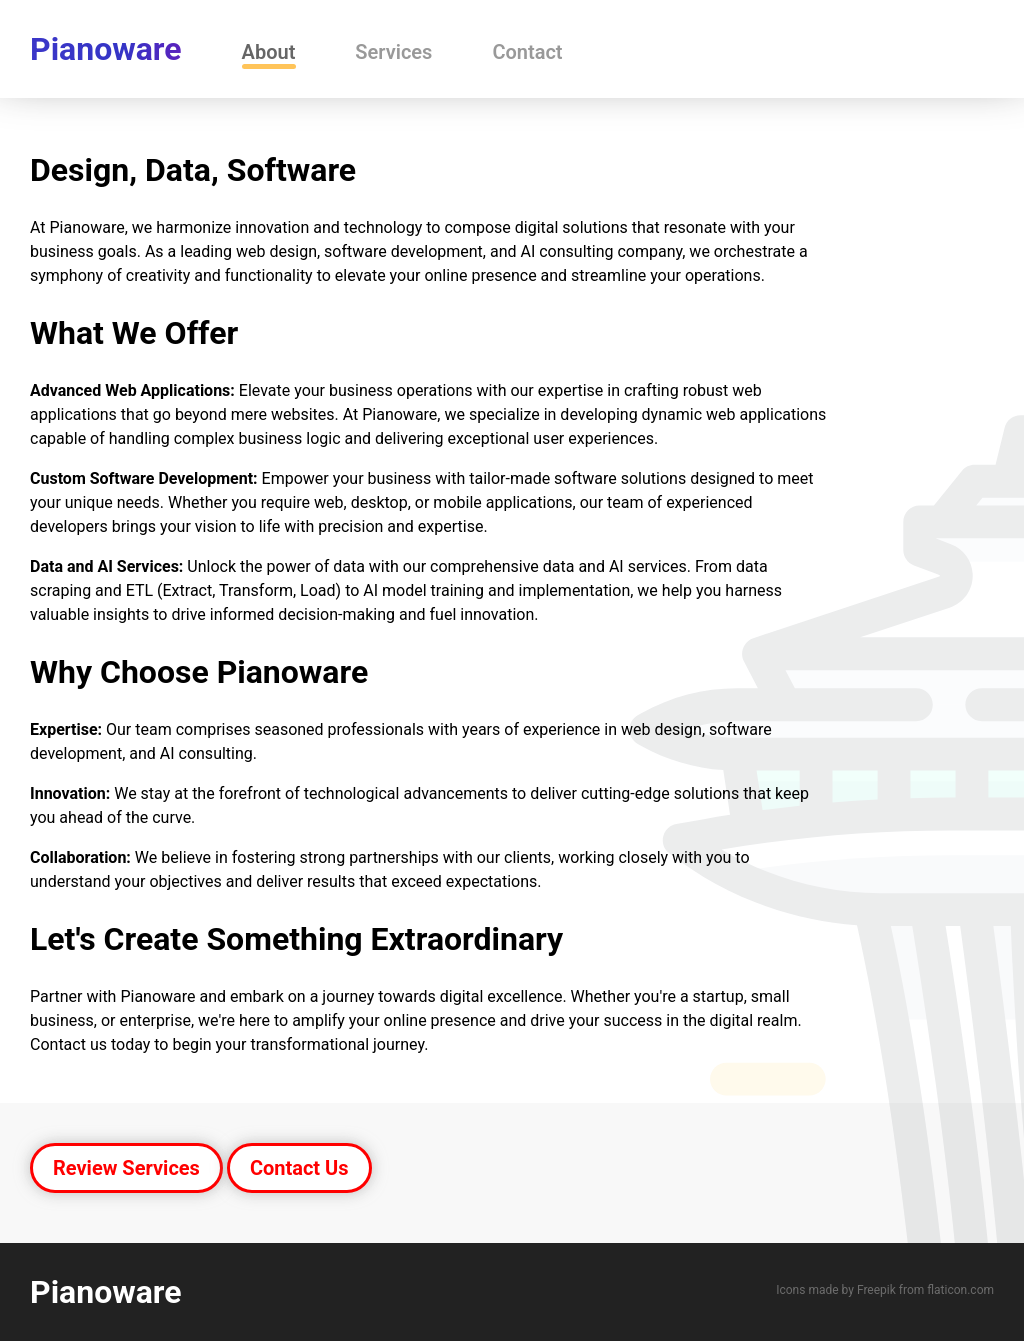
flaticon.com (960, 1290)
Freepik (876, 1290)
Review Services (126, 1168)
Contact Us (299, 1168)
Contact (527, 52)
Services (393, 52)
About (269, 52)
